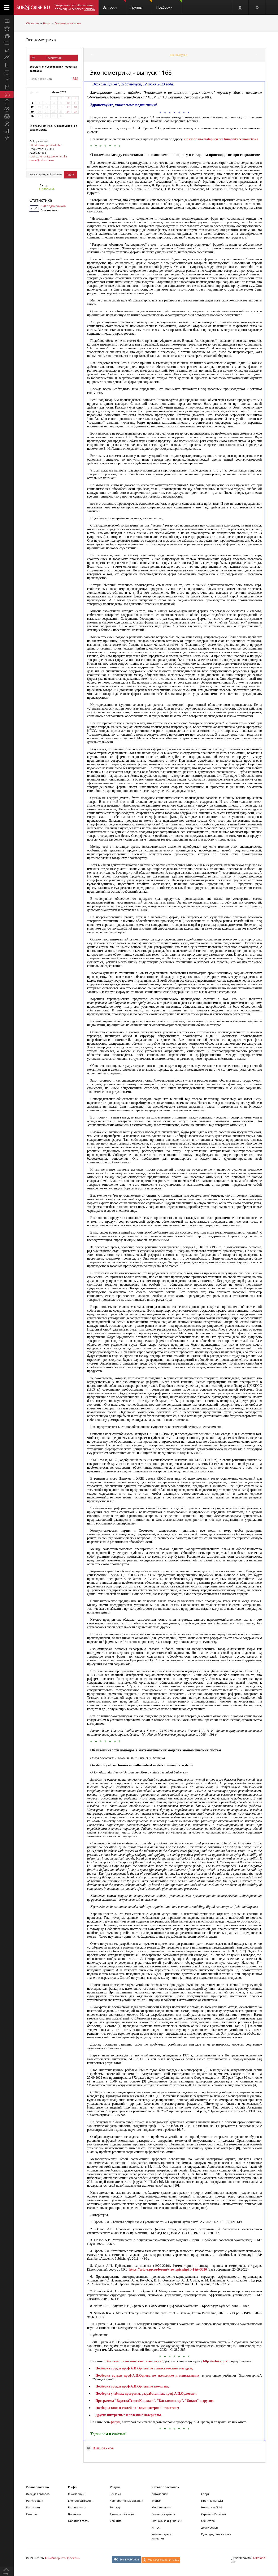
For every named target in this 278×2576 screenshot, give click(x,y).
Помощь (32, 2514)
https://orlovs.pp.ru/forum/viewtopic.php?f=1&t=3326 (168, 2269)
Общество (32, 23)
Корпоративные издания (126, 2501)
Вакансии (74, 2514)
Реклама (115, 2494)
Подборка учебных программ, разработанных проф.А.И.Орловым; (146, 2393)
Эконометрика (41, 40)
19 (32, 111)
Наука (46, 23)
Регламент (33, 2507)
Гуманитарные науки (68, 23)
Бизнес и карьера (163, 2514)
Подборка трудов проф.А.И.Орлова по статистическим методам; (144, 2368)
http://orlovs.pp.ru (216, 2361)
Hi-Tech (156, 2527)
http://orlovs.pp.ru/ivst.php (45, 145)
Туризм (156, 2501)
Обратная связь (78, 2521)
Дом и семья (209, 2527)
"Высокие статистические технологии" (133, 2361)
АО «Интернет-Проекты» (61, 2558)
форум (115, 2422)
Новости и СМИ (211, 2507)
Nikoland (259, 2558)
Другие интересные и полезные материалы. (128, 2415)
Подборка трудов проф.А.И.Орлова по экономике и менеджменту (147, 2375)
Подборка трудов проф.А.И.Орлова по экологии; (132, 2386)
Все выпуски (178, 55)
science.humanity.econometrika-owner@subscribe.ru (49, 158)
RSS (75, 78)
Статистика (40, 200)
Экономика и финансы (167, 2521)
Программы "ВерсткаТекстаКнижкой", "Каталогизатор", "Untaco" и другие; (154, 2400)
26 (32, 116)
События (115, 2521)
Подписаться (53, 58)
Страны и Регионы (213, 2514)
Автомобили (160, 2494)
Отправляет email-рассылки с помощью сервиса (75, 7)
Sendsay (115, 2507)
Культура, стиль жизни (216, 2534)
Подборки (169, 5)
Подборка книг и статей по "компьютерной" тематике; (137, 2408)
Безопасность (77, 2507)
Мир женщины (161, 2507)
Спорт (205, 2494)
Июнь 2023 (59, 92)
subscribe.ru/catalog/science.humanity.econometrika (220, 139)
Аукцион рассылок (122, 2514)
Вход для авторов (37, 2494)
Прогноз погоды (212, 2501)
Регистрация (34, 2501)
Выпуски (114, 5)
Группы (141, 5)
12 (32, 107)
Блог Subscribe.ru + (81, 2501)
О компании (76, 2494)
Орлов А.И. (47, 189)
